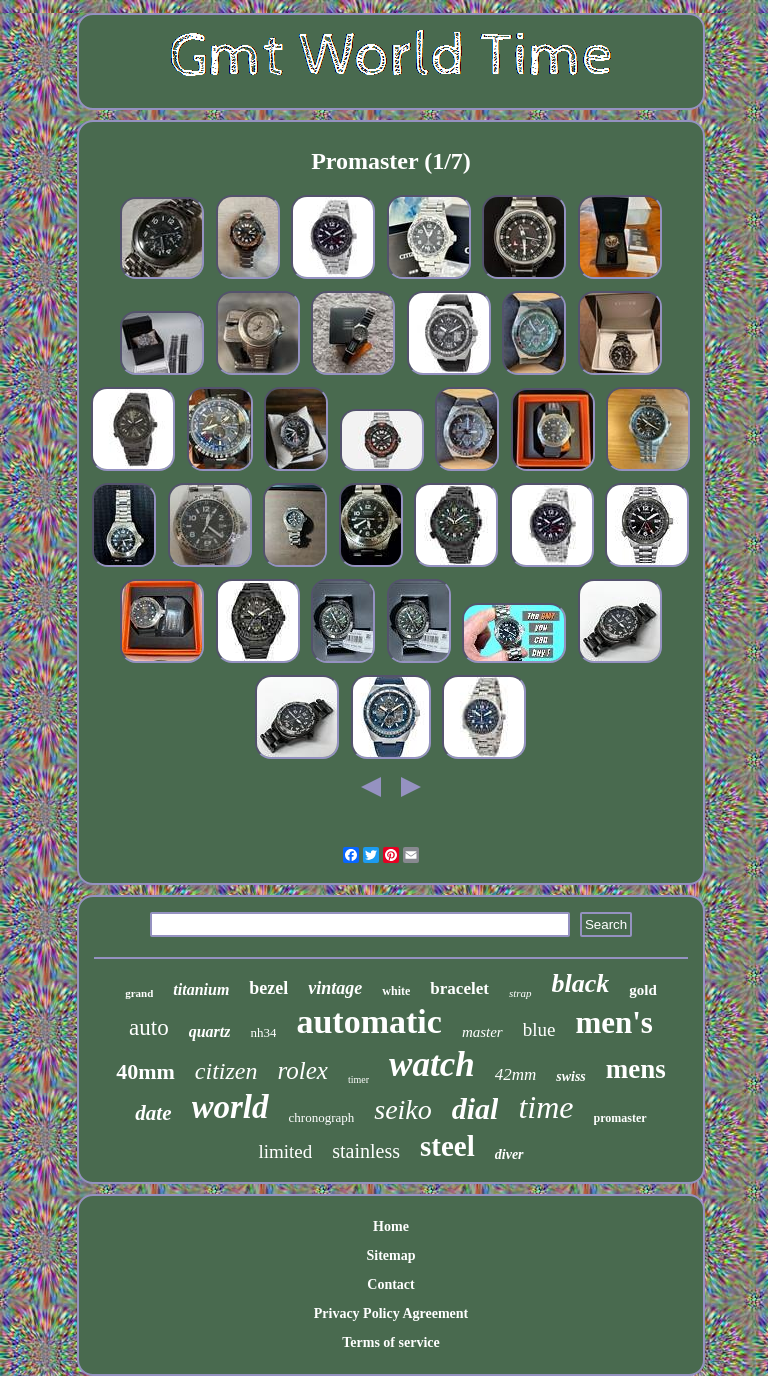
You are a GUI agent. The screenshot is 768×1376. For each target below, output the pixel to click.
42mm (516, 1074)
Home (391, 1226)
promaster (620, 1118)
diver (509, 1154)
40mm (145, 1071)
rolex (303, 1070)
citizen (226, 1071)
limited (285, 1151)
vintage (335, 988)
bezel (268, 988)
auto (149, 1027)
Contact (390, 1284)
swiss (571, 1076)
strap (520, 993)
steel (447, 1146)
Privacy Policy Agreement (391, 1313)
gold (643, 990)
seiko (403, 1109)
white (396, 991)
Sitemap (390, 1255)
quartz (210, 1031)
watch (432, 1064)
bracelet (459, 988)
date (153, 1113)
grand (139, 993)
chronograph (322, 1117)
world (230, 1107)
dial (475, 1108)
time (545, 1107)
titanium (201, 989)
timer (358, 1079)
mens (636, 1069)
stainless (366, 1151)
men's (614, 1022)
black (581, 983)
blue (539, 1029)
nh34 (263, 1032)
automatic (368, 1021)
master (482, 1032)
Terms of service (390, 1342)
